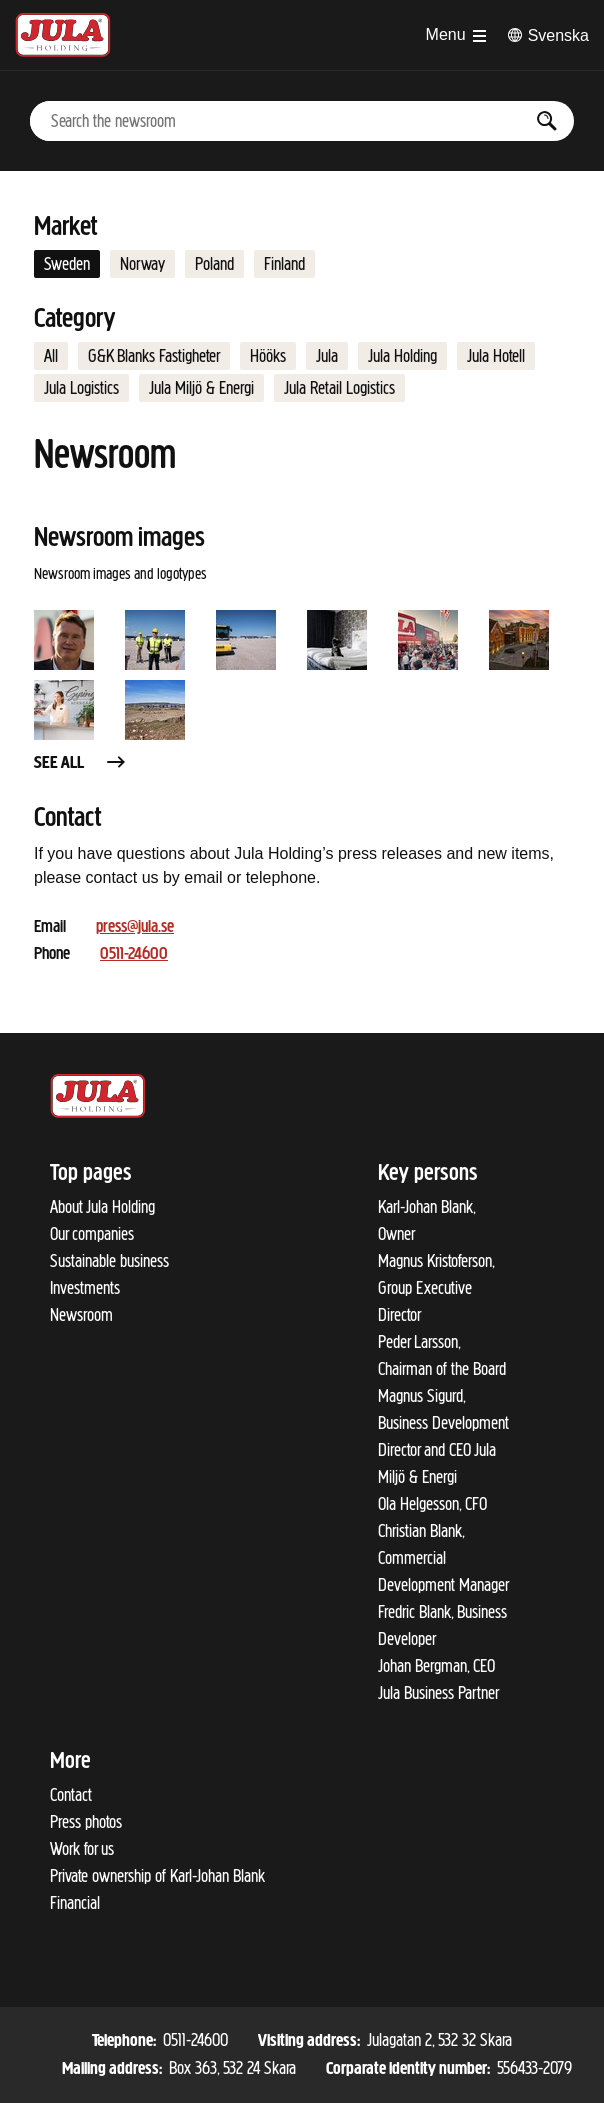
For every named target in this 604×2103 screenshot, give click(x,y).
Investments (85, 1288)
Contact (71, 1795)
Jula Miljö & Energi (201, 388)
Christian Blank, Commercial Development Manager (443, 1558)
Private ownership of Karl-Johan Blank (157, 1876)
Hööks (268, 356)
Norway (142, 264)
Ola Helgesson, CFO (432, 1504)
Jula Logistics (81, 388)
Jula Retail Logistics (339, 388)
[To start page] (63, 35)
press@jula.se (135, 927)
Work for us (82, 1849)
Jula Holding (402, 356)
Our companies (92, 1234)
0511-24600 (134, 954)
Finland (284, 264)
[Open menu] (456, 35)
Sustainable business (109, 1261)
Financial (75, 1903)
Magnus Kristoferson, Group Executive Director (436, 1288)
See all (81, 763)
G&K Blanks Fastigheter (154, 356)
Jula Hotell (496, 356)
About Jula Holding (102, 1207)
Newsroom (81, 1315)
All (51, 356)
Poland (214, 264)
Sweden (67, 264)
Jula (327, 356)
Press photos (86, 1822)
